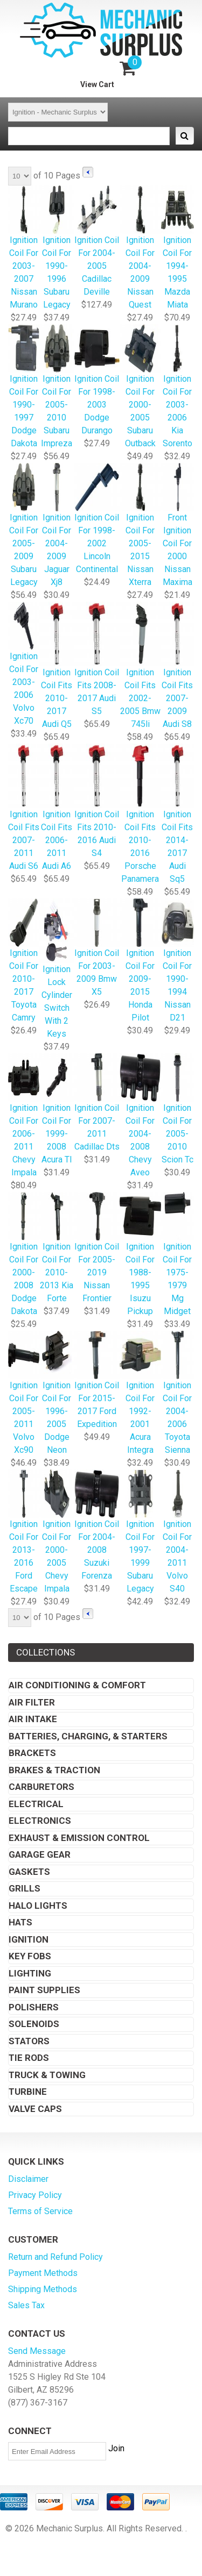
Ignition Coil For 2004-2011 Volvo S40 (177, 1532)
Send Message (37, 2351)
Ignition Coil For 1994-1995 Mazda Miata (177, 248)
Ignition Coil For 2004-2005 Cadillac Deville (97, 242)
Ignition (28, 1939)
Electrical (36, 1804)
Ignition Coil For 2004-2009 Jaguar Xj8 (56, 525)
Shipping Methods (42, 2289)
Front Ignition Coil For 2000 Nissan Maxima (177, 525)
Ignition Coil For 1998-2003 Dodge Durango (97, 380)
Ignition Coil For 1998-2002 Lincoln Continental (97, 519)
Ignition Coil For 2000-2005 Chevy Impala (56, 1532)
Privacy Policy (35, 2195)
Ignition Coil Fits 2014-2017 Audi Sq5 (177, 814)
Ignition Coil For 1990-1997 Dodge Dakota (23, 386)
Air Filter (32, 1702)
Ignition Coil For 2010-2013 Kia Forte (56, 1248)
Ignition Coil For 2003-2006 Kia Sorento (177, 386)
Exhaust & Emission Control (79, 1837)
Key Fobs (30, 1956)
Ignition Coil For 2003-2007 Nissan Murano (23, 248)
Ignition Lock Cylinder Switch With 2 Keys (56, 969)
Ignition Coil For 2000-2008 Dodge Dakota (23, 1254)
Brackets (32, 1752)
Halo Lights (38, 1905)
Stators (29, 2041)
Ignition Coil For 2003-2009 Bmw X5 (97, 948)
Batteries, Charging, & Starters (88, 1736)
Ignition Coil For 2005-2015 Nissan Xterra (140, 525)
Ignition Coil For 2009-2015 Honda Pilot (140, 961)
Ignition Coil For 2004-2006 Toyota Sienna (177, 1393)
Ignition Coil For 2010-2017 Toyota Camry (23, 961)
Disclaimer (28, 2179)
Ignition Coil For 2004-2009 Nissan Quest (140, 248)
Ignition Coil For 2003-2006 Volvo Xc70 (23, 664)
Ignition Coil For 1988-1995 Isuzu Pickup (140, 1254)
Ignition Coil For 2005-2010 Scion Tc (177, 1109)
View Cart (97, 84)
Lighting (30, 1973)
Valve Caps (35, 2108)
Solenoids (34, 2023)
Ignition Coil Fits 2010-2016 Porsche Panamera (140, 814)
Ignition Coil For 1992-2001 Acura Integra (140, 1393)
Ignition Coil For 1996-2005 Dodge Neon (56, 1393)
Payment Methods (43, 2273)
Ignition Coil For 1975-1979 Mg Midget (177, 1254)
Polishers (34, 2007)
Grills (24, 1888)
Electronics (40, 1820)
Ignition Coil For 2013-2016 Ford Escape (23, 1532)
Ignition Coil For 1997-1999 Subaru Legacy (140, 1532)
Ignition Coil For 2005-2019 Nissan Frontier (97, 1248)
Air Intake (33, 1719)
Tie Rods (29, 2057)
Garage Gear (40, 1854)
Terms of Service (40, 2211)
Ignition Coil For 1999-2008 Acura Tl (56, 1109)
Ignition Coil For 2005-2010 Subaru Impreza (56, 386)
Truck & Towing (47, 2075)
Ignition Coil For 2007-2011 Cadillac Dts (97, 1103)
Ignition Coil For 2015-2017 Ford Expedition (97, 1380)
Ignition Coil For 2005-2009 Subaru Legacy (23, 525)
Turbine (28, 2091)
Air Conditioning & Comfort (77, 1685)
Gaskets (29, 1871)
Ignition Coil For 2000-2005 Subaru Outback (140, 386)
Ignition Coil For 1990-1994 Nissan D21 (177, 961)
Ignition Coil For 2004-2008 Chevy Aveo (140, 1116)
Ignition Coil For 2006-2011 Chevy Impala (23, 1116)
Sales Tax (26, 2305)
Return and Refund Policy (55, 2257)
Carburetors (41, 1786)
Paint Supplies (44, 1990)
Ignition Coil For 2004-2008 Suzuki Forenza (97, 1526)
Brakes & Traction (54, 1770)
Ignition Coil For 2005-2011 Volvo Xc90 (23, 1393)
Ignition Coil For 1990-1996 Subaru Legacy (56, 248)
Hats (20, 1922)
